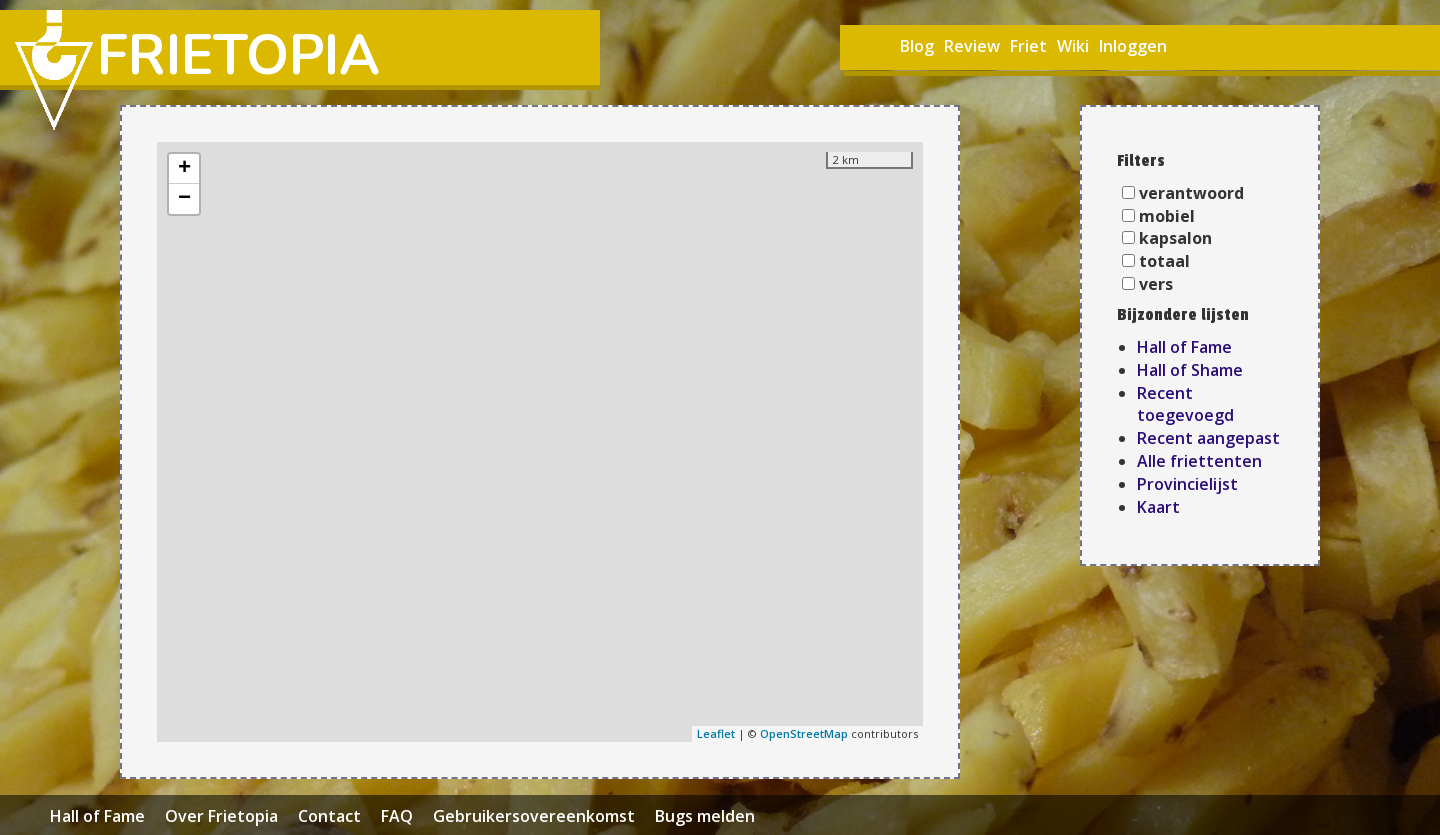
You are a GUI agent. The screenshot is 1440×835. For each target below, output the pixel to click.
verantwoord (1191, 193)
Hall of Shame (1190, 370)
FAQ (397, 816)
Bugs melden (705, 816)
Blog (917, 46)
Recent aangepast (1208, 438)
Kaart (1158, 507)
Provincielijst (1187, 484)
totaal (1164, 261)
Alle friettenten (1199, 461)
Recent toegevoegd (1185, 404)
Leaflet (716, 733)
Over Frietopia (221, 816)
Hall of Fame (1184, 347)
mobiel (1167, 216)
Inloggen (1133, 46)
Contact (329, 816)
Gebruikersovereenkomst (534, 816)
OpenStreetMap (804, 733)
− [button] (184, 199)
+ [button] (184, 169)
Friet (1028, 46)
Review (972, 46)
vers (1156, 284)
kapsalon (1175, 238)
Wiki (1073, 46)
